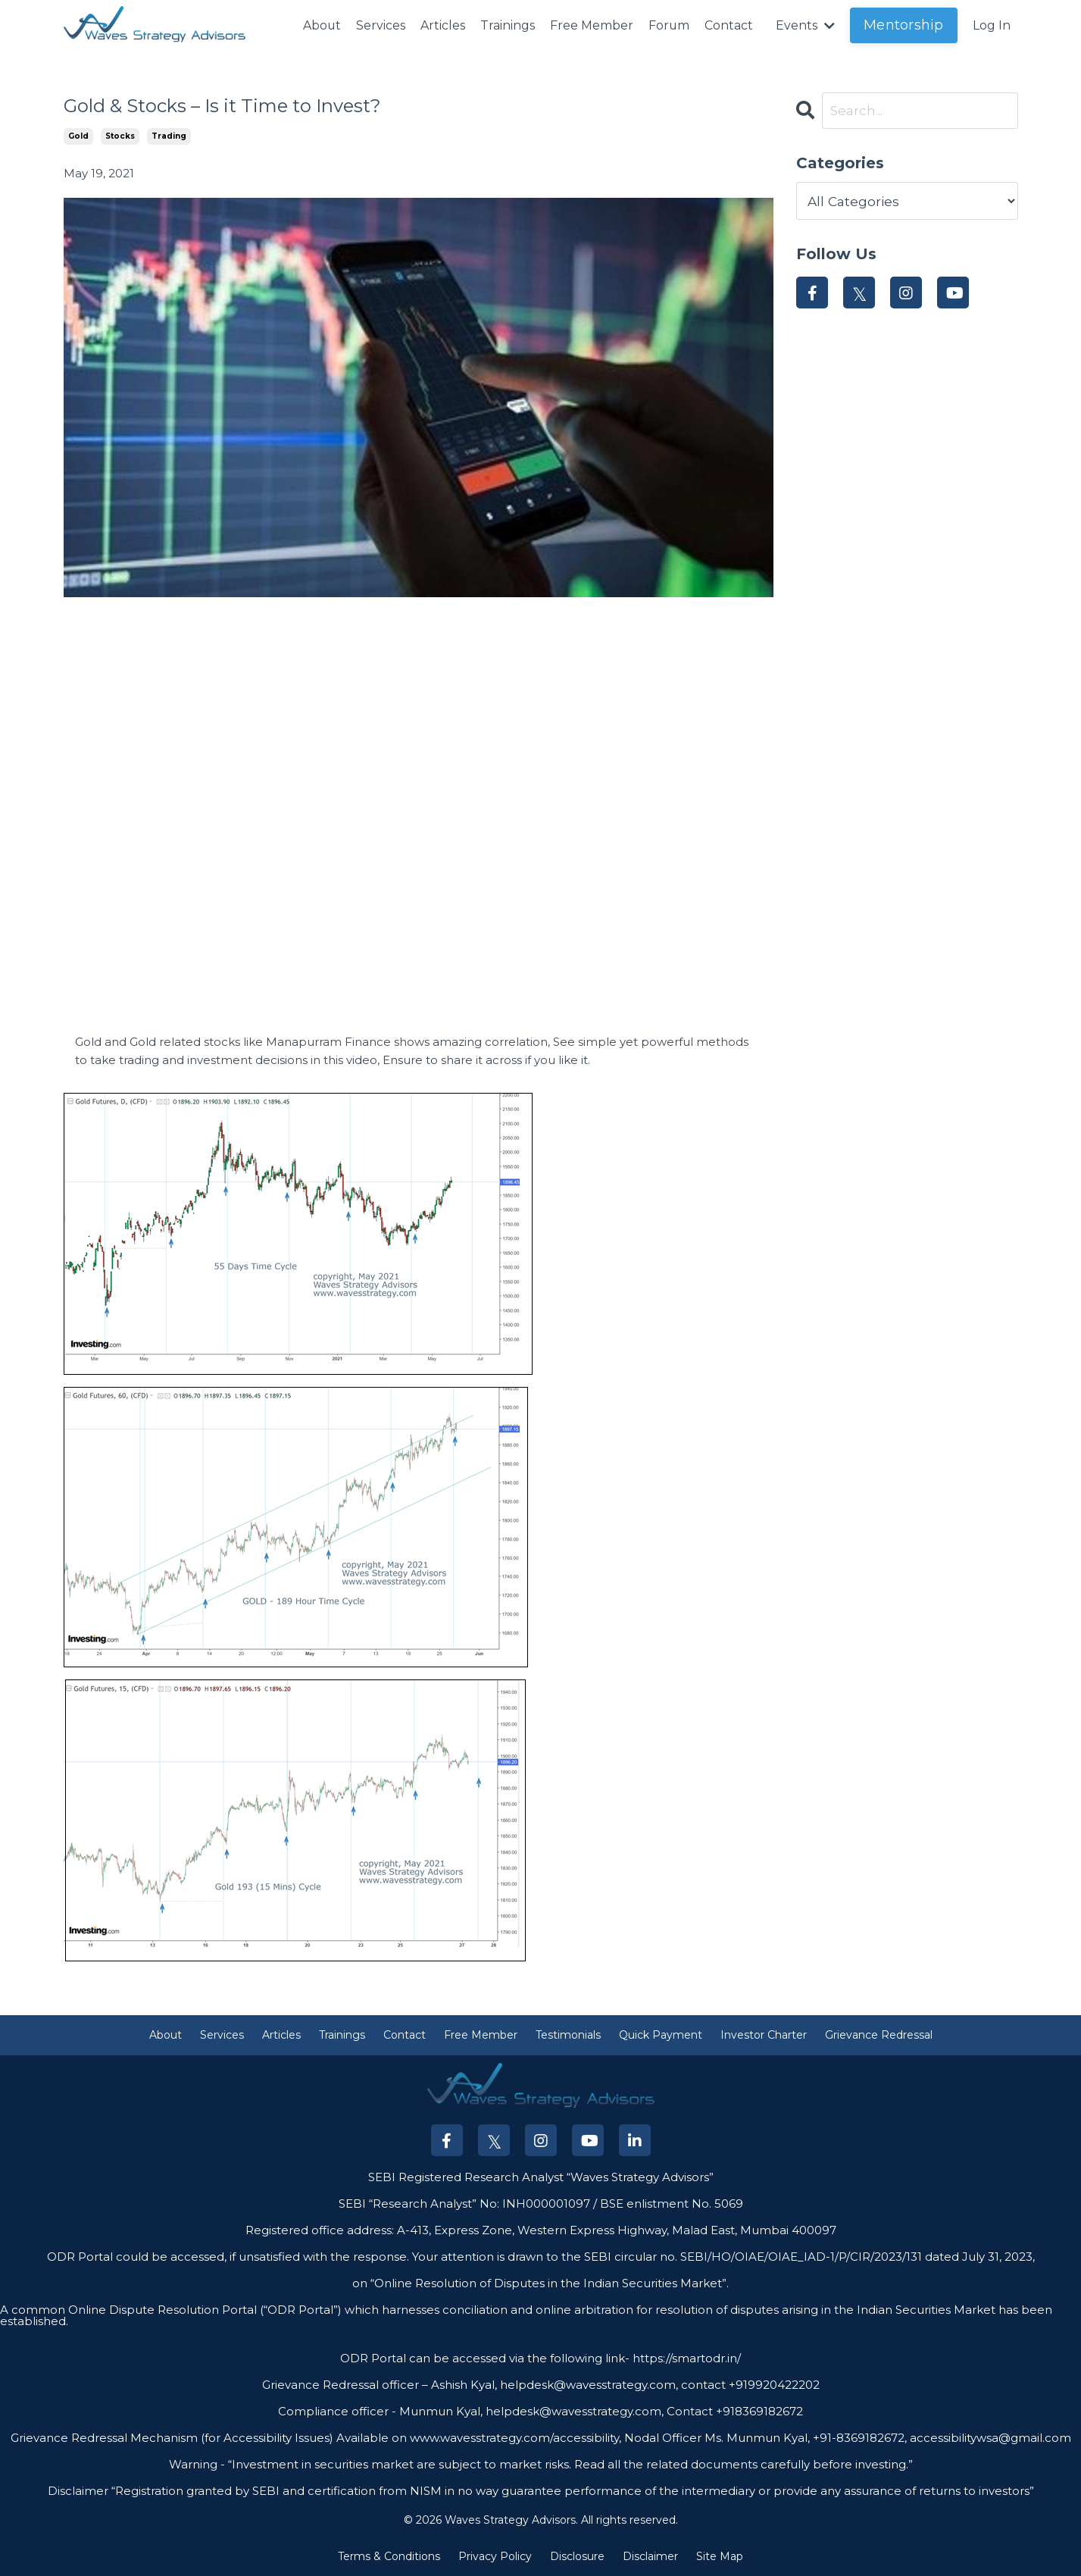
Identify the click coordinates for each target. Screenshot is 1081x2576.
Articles (442, 25)
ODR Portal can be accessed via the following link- (485, 2359)
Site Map (719, 2556)
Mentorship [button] (904, 25)
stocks (120, 136)
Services (380, 25)
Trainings (507, 25)
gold (78, 136)
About (320, 25)
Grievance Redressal (879, 2035)
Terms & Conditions (389, 2556)
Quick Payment (660, 2035)
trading (169, 136)
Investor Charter (763, 2035)
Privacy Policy (495, 2556)
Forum (668, 25)
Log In (992, 25)
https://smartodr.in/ (685, 2359)
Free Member (591, 25)
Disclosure (577, 2556)
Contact (729, 25)
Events (805, 25)
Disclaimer (650, 2556)
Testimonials (568, 2035)
